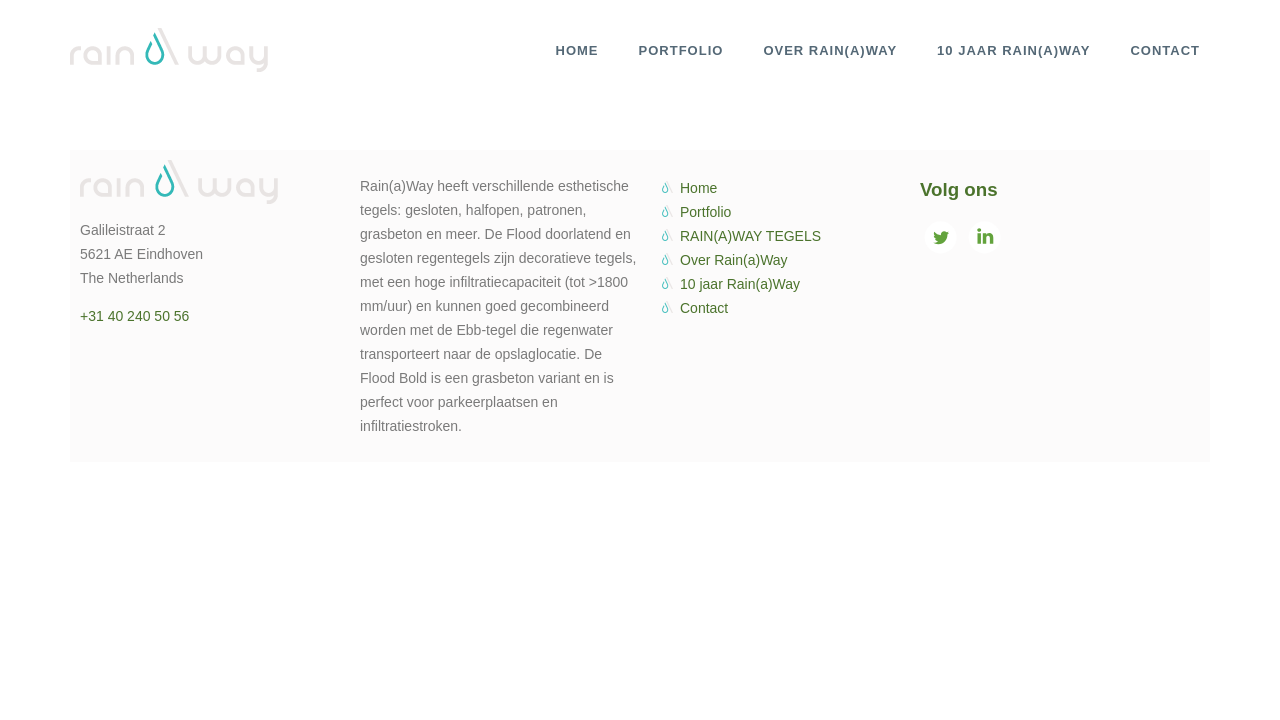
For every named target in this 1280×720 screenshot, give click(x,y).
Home (698, 188)
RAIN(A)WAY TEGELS (750, 236)
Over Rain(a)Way (734, 260)
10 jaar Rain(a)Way (740, 284)
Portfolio (705, 212)
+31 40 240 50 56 (134, 316)
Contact (704, 308)
